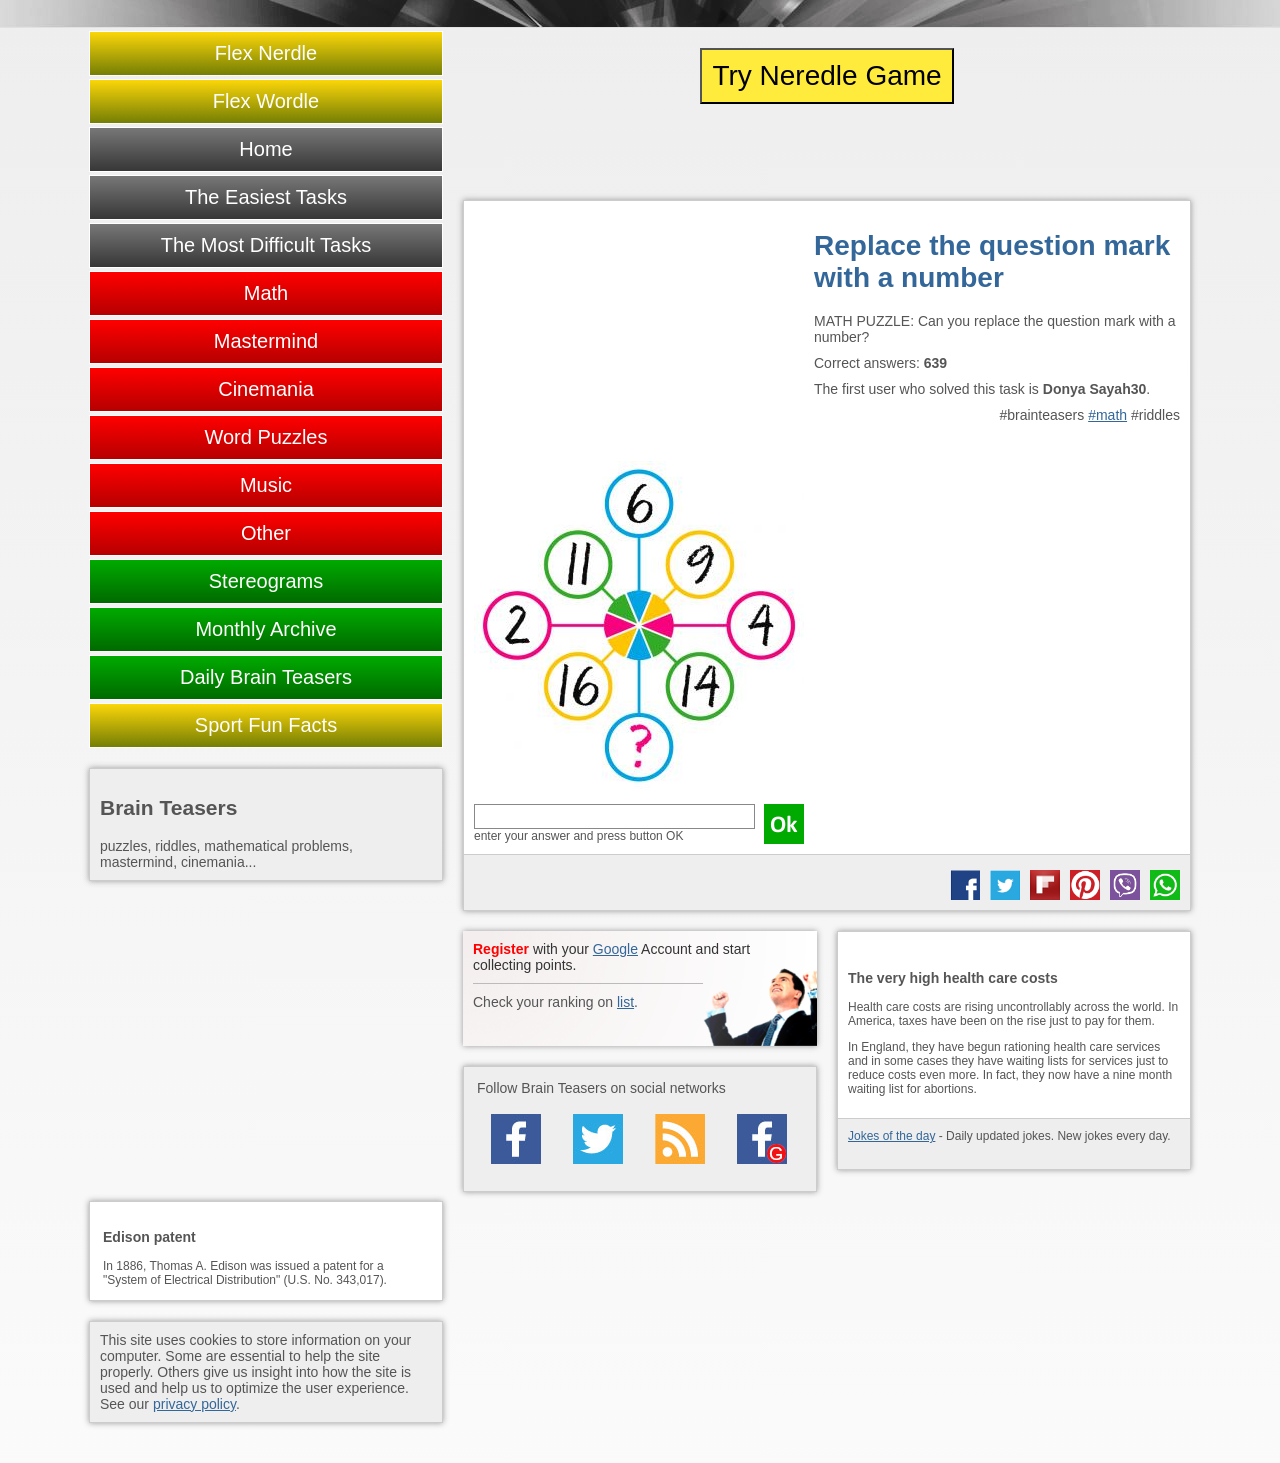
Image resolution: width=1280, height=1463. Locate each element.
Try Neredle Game (826, 75)
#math (1107, 415)
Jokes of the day (891, 1136)
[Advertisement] (639, 336)
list (625, 1002)
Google (615, 949)
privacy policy (194, 1404)
